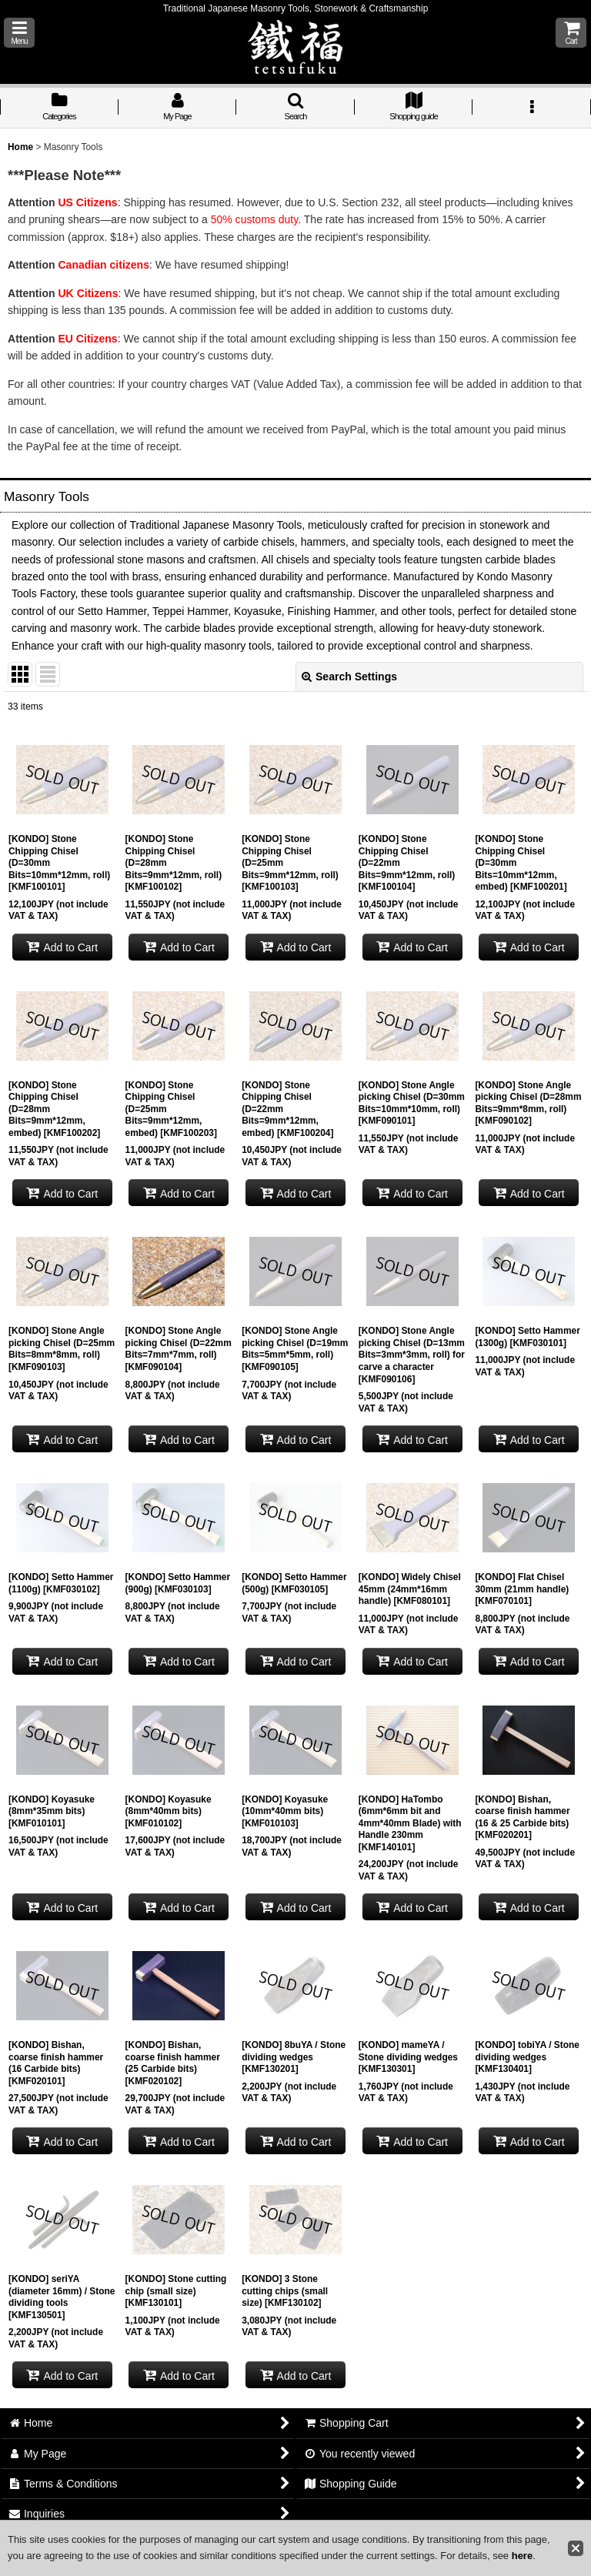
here (522, 2555)
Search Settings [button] (349, 676)
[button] (19, 33)
